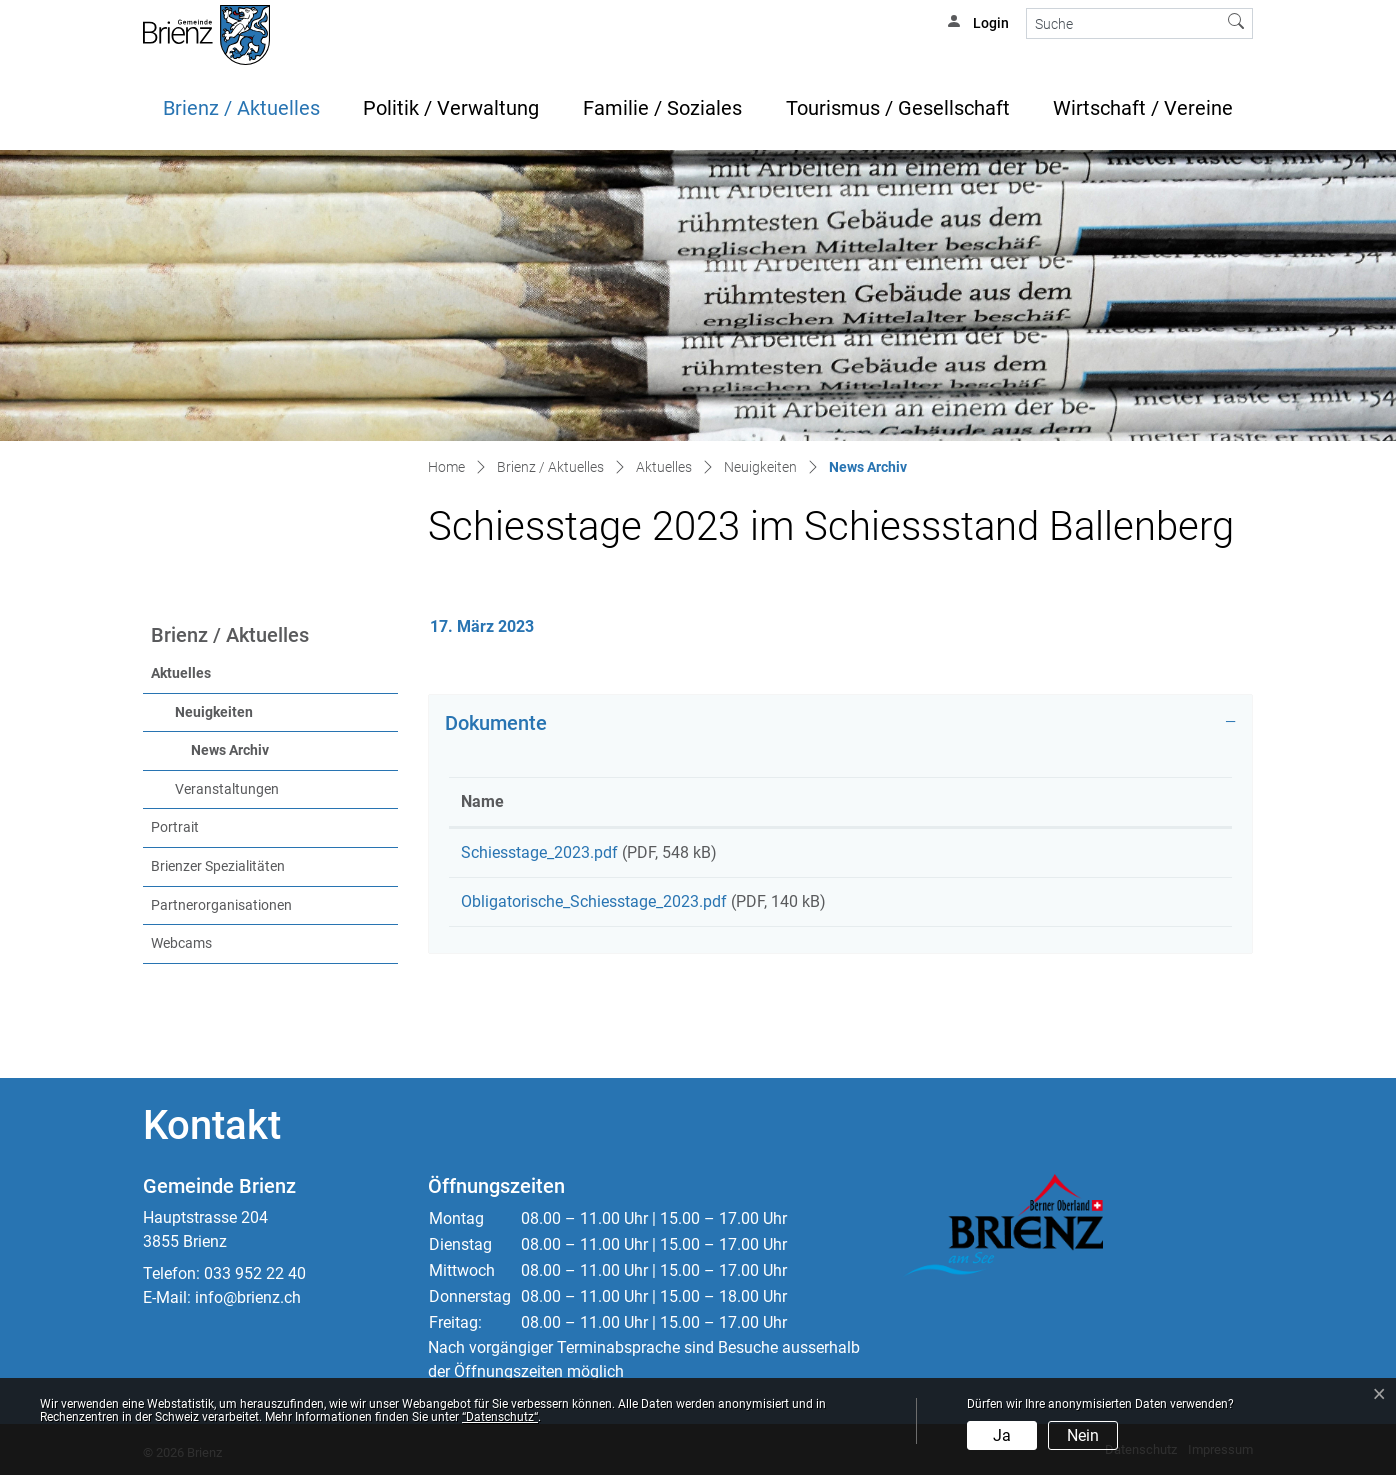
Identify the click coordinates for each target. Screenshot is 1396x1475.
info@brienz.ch (248, 1297)
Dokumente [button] (496, 723)
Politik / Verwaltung (451, 108)
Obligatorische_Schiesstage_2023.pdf (594, 908)
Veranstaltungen (227, 789)
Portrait (175, 827)
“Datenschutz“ (500, 1417)
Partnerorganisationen (221, 905)
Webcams (181, 943)
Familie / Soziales (662, 108)
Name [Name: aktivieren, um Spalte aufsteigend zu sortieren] (482, 801)
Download (1141, 856)
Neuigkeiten (214, 712)
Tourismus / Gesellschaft (898, 108)
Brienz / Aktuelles (241, 108)
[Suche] (1123, 23)
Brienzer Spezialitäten (218, 866)
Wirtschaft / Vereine (1143, 108)
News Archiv (271, 749)
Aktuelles (181, 673)
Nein (1083, 1435)
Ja (1002, 1435)
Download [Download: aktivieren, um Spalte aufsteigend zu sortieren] (1097, 801)
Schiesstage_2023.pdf (539, 852)
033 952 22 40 (255, 1273)
